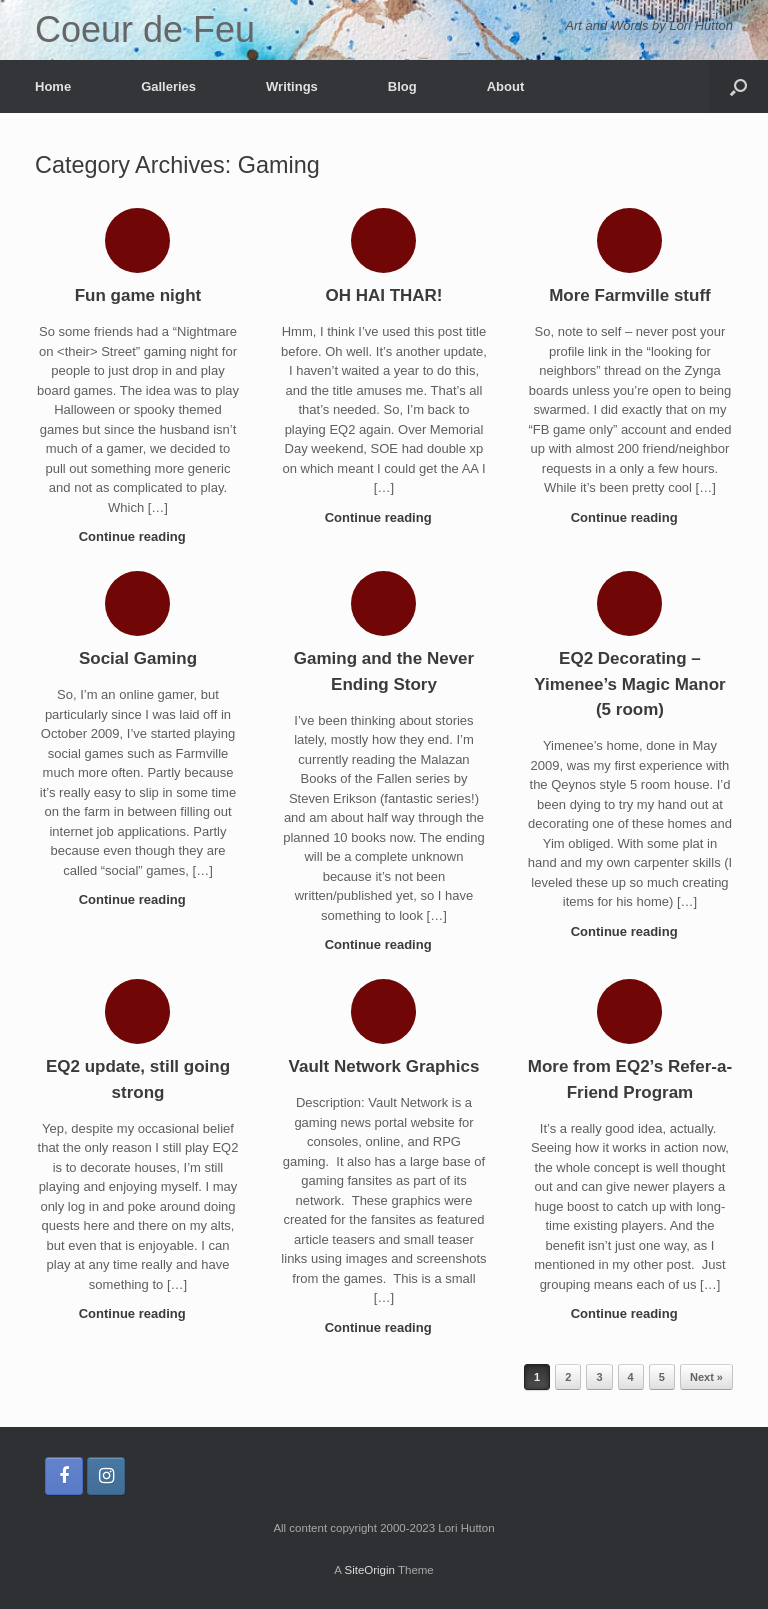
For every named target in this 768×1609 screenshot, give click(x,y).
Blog (402, 86)
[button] (738, 86)
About (506, 86)
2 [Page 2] (568, 1377)
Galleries (168, 86)
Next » (706, 1377)
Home (53, 86)
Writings (292, 86)
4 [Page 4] (631, 1377)
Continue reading (138, 536)
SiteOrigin (369, 1570)
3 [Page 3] (599, 1377)
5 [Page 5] (662, 1377)
